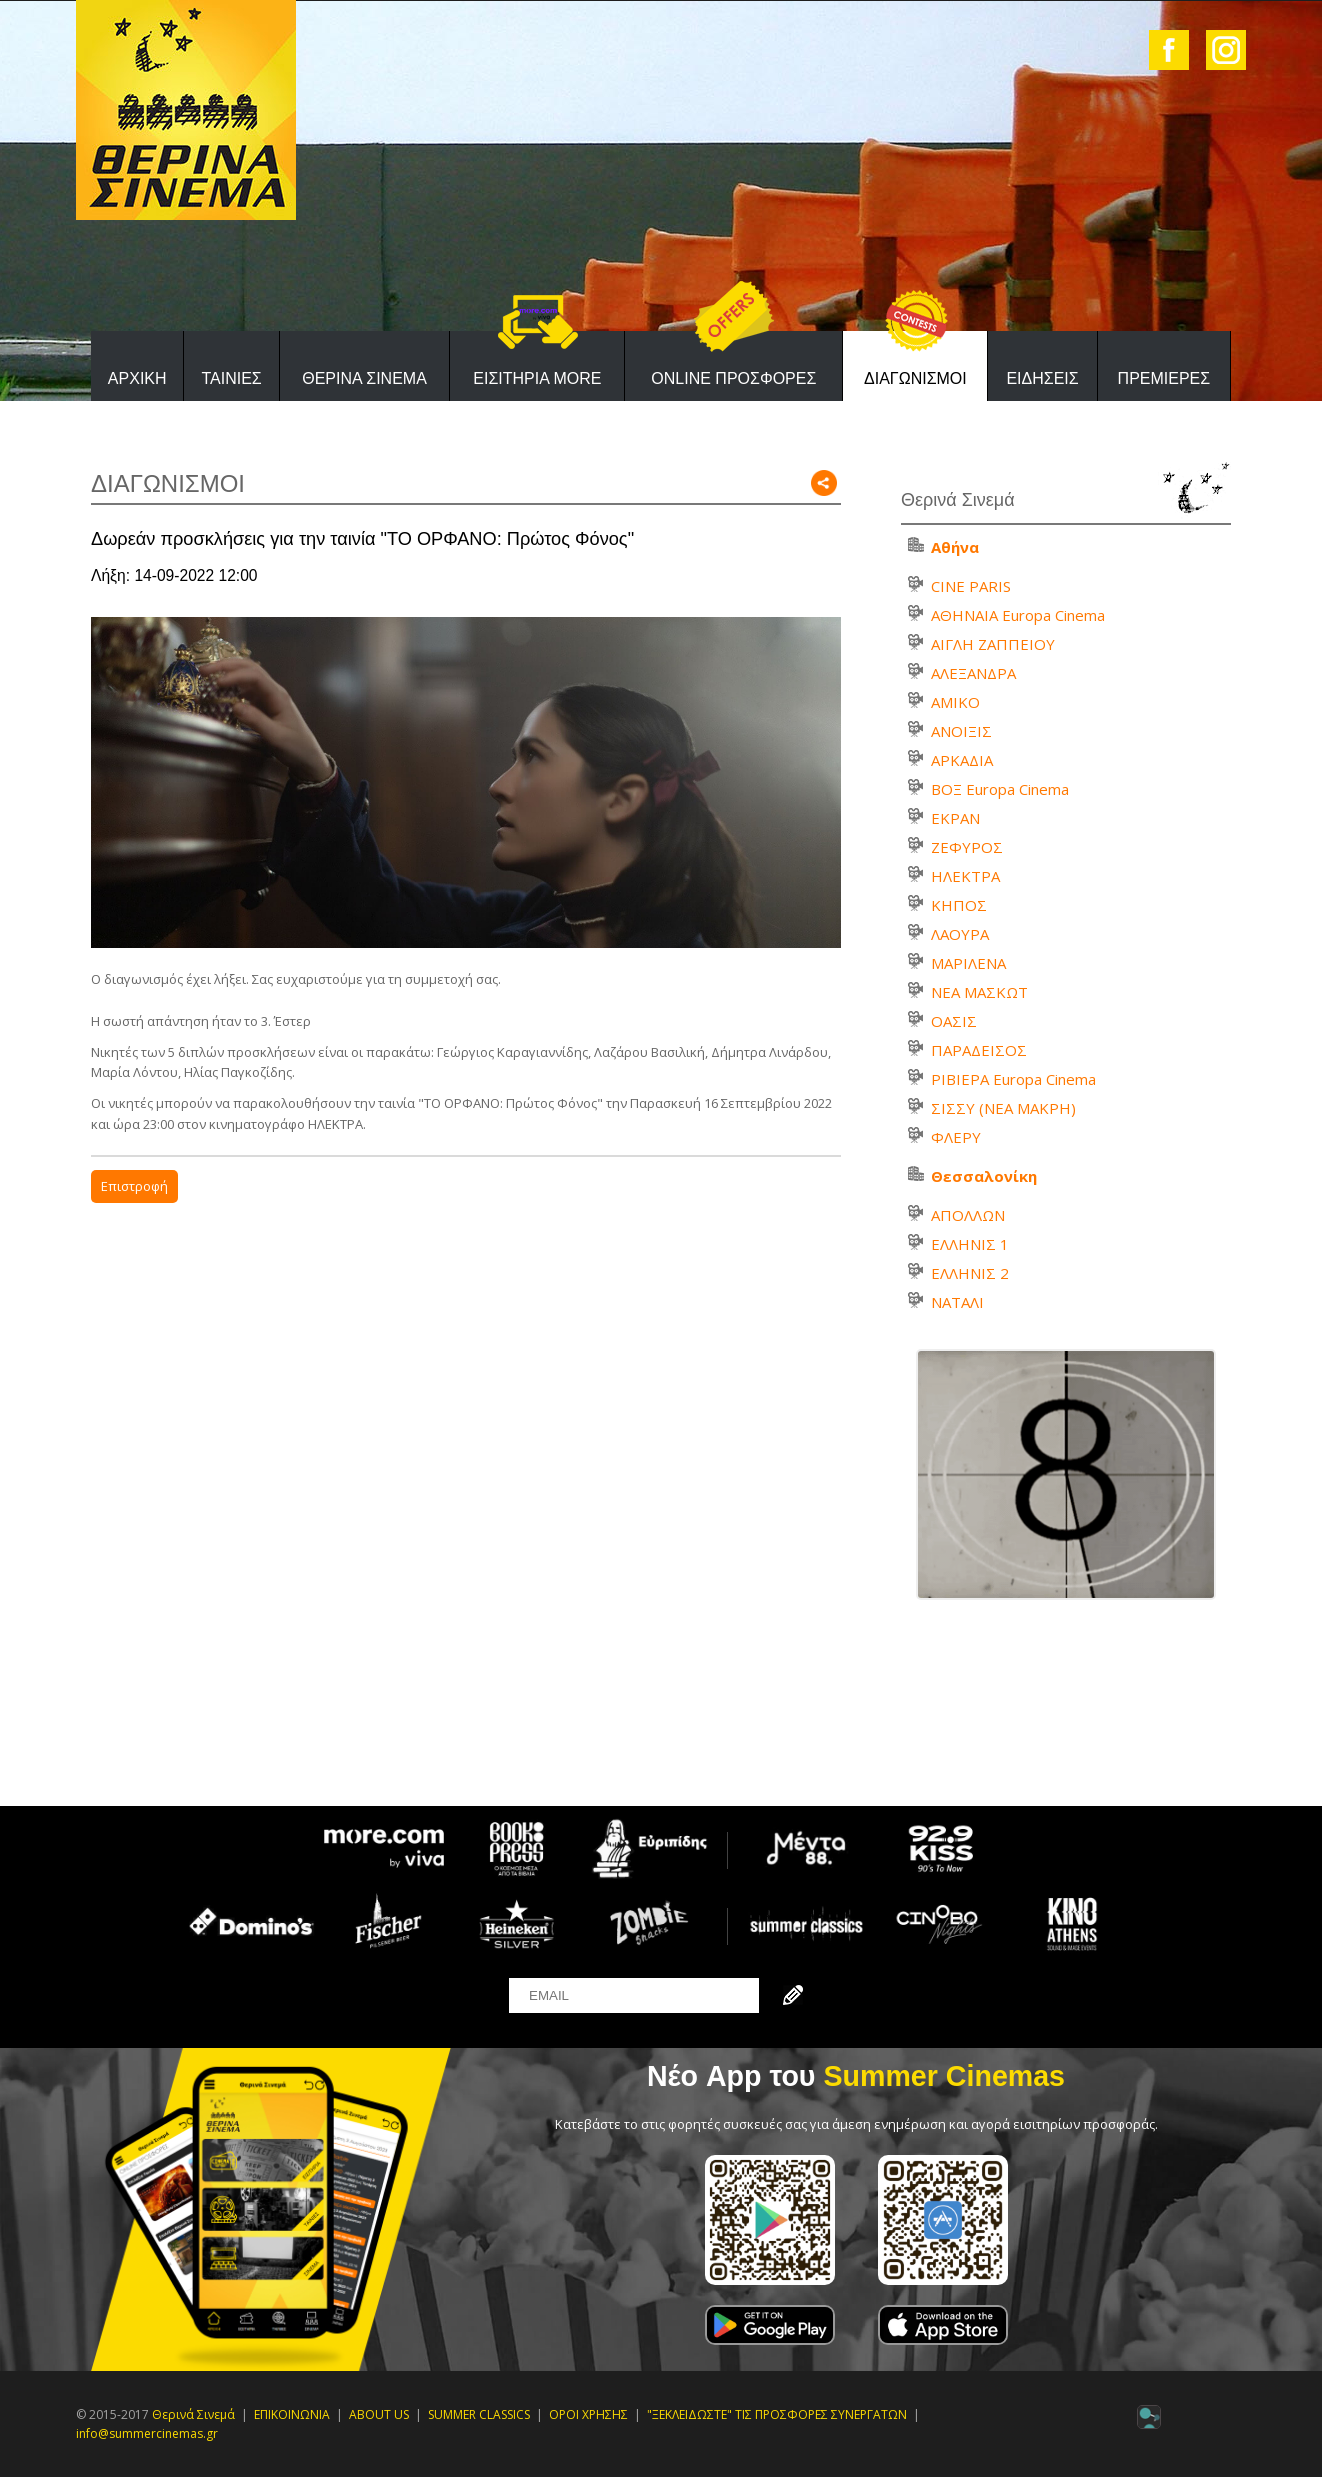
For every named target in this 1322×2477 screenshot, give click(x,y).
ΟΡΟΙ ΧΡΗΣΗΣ (588, 2414)
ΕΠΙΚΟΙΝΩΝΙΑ (292, 2414)
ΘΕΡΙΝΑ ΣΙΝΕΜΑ (364, 378)
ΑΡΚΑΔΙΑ (962, 760)
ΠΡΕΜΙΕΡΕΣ (1164, 378)
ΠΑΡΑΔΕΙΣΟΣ (979, 1050)
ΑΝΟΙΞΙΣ (961, 731)
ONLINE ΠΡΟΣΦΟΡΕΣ (733, 378)
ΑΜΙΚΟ (955, 702)
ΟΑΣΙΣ (954, 1021)
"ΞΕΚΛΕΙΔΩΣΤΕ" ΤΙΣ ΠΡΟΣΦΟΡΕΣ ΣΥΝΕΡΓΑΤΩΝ (777, 2414)
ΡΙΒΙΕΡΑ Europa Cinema (1013, 1079)
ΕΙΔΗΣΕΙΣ (1042, 378)
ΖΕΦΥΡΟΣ (967, 847)
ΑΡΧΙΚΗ (137, 378)
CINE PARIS (971, 586)
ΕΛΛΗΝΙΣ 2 (970, 1273)
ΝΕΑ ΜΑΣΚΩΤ (979, 992)
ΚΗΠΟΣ (959, 905)
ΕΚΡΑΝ (955, 818)
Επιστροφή (134, 1186)
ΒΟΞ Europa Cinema (1000, 789)
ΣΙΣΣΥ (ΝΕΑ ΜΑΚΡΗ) (1003, 1108)
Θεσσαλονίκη (984, 1176)
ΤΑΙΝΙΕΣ (231, 378)
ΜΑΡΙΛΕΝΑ (968, 963)
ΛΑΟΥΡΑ (960, 934)
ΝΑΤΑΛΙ (957, 1302)
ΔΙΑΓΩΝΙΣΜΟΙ (915, 378)
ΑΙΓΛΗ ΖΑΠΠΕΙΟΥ (993, 644)
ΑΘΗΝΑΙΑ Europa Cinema (1018, 615)
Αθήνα (955, 547)
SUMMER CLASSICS (479, 2414)
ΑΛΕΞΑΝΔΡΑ (973, 673)
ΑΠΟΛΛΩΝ (968, 1215)
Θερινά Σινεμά (193, 2414)
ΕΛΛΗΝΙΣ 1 (970, 1244)
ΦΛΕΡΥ (956, 1137)
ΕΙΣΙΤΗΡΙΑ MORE (537, 378)
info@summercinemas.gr (147, 2433)
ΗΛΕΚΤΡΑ (965, 876)
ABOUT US (379, 2414)
